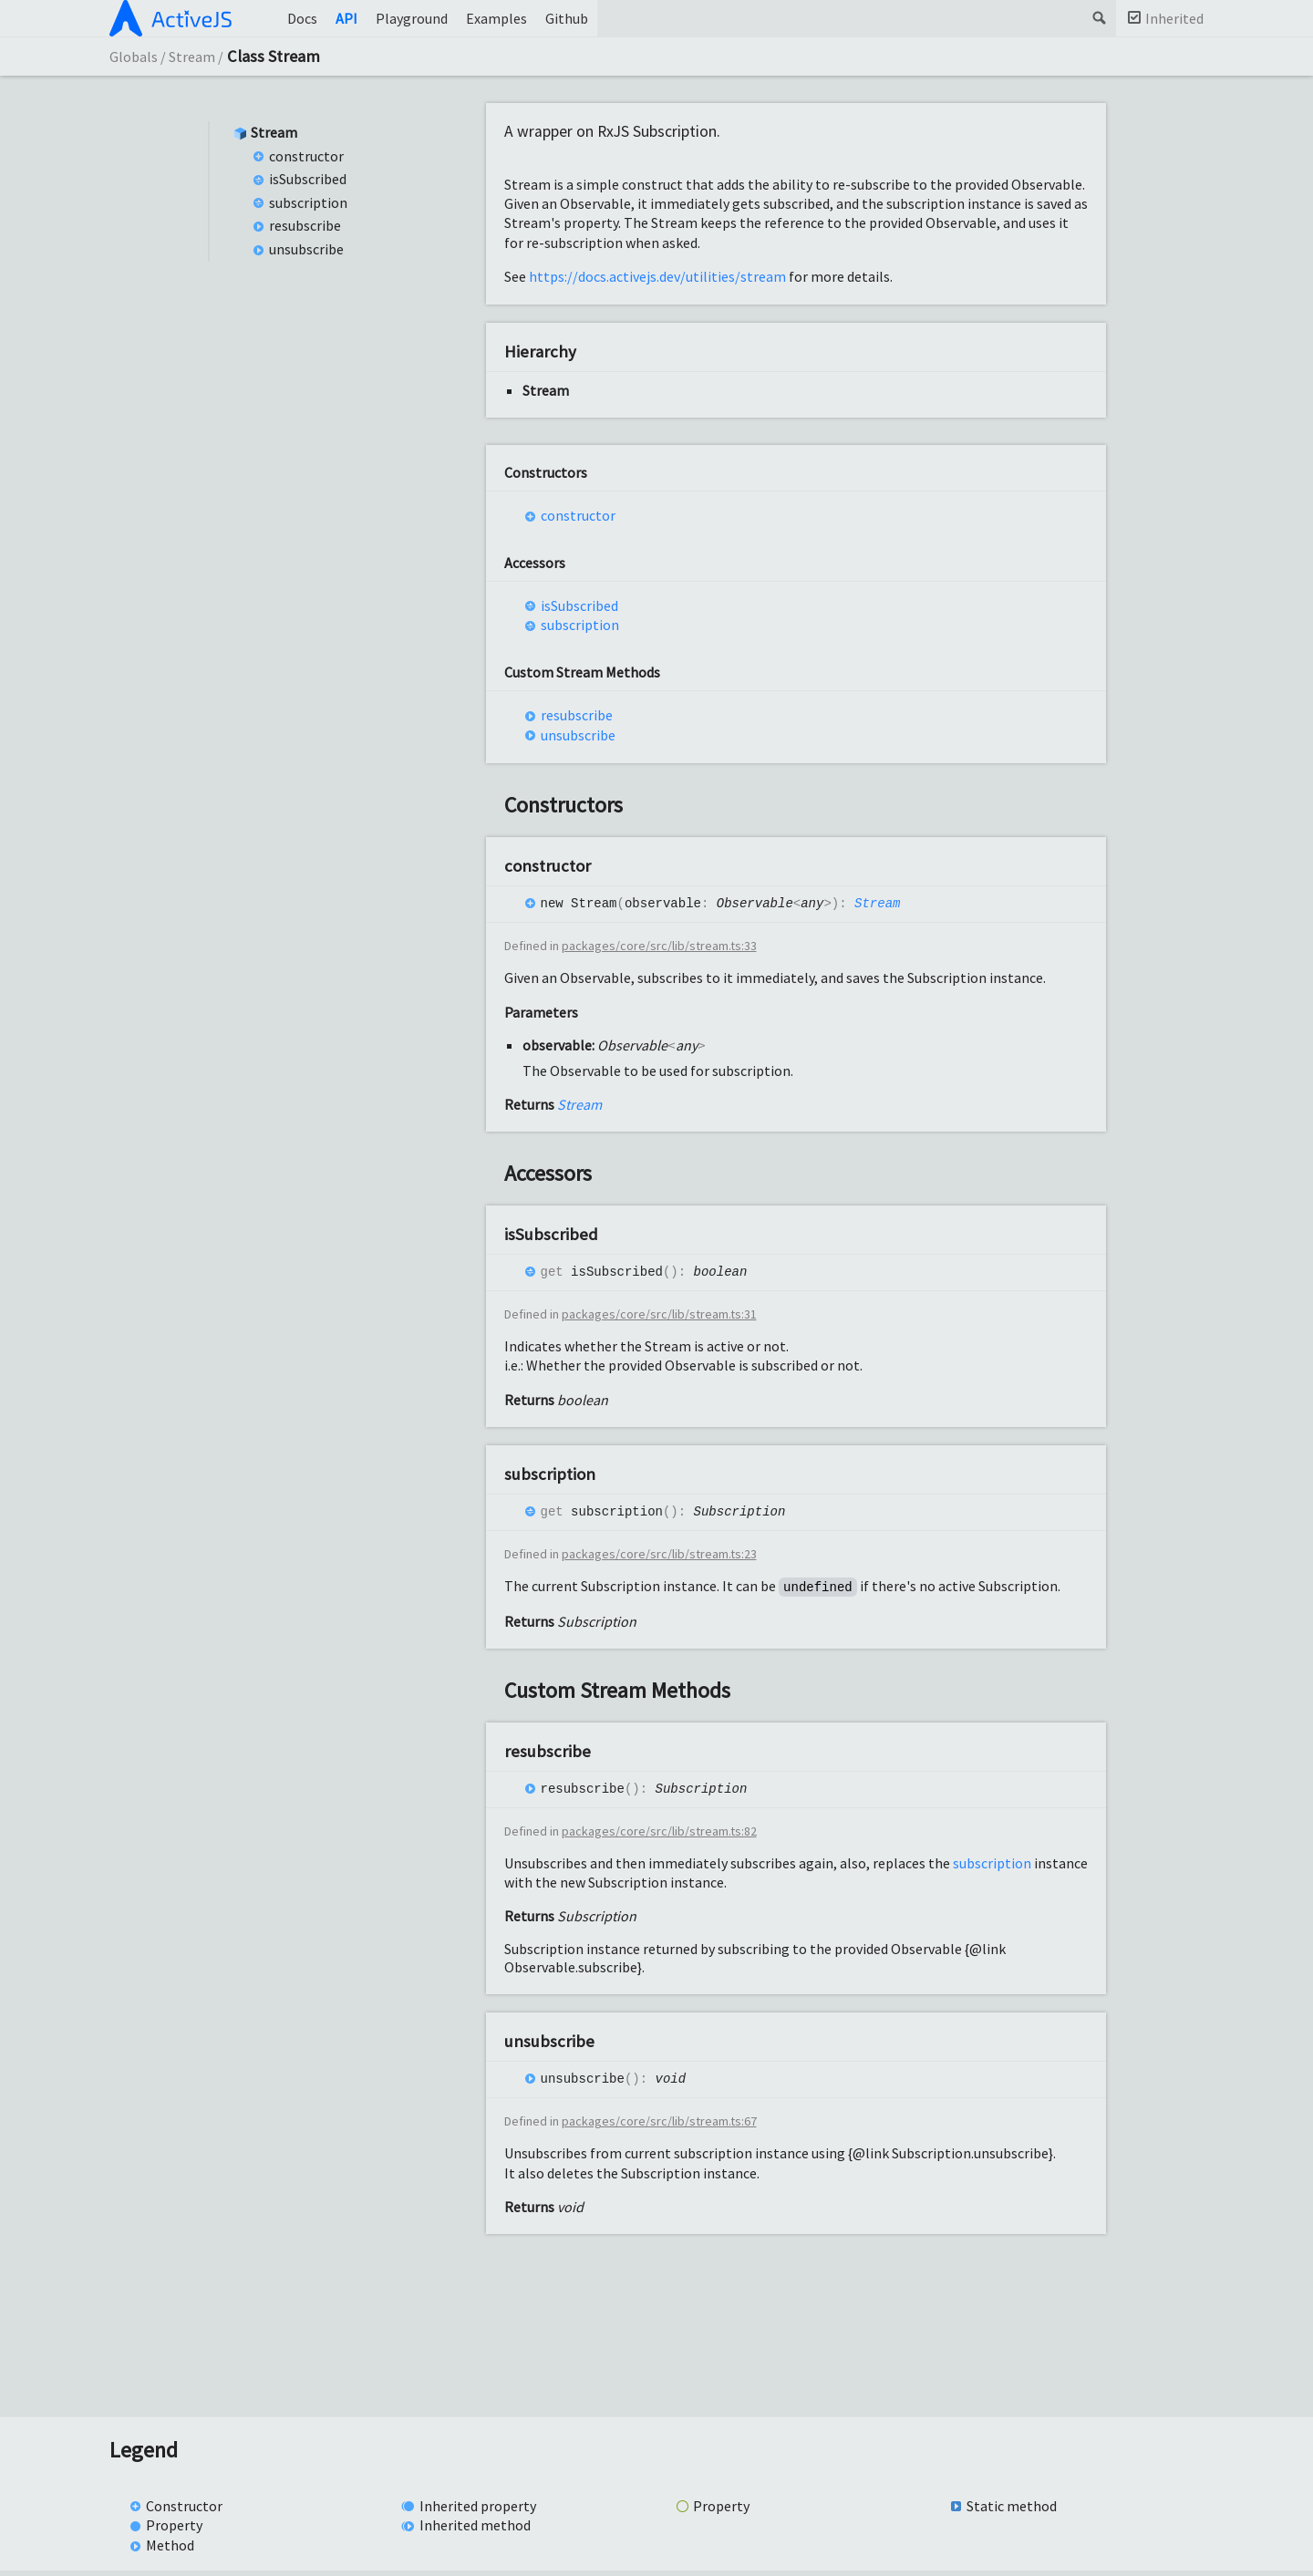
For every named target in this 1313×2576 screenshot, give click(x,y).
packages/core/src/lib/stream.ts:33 (659, 947)
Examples (496, 18)
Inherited (1174, 18)
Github (566, 18)
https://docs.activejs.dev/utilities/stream (657, 276)
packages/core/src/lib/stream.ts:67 (659, 2127)
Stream (192, 56)
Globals (133, 56)
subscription (308, 202)
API (346, 18)
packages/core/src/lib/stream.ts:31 (659, 1317)
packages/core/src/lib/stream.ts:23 (659, 1558)
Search (1098, 18)
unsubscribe (306, 249)
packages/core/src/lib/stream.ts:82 (659, 1835)
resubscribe (305, 225)
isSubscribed (307, 179)
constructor (306, 156)
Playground (412, 18)
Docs (302, 18)
